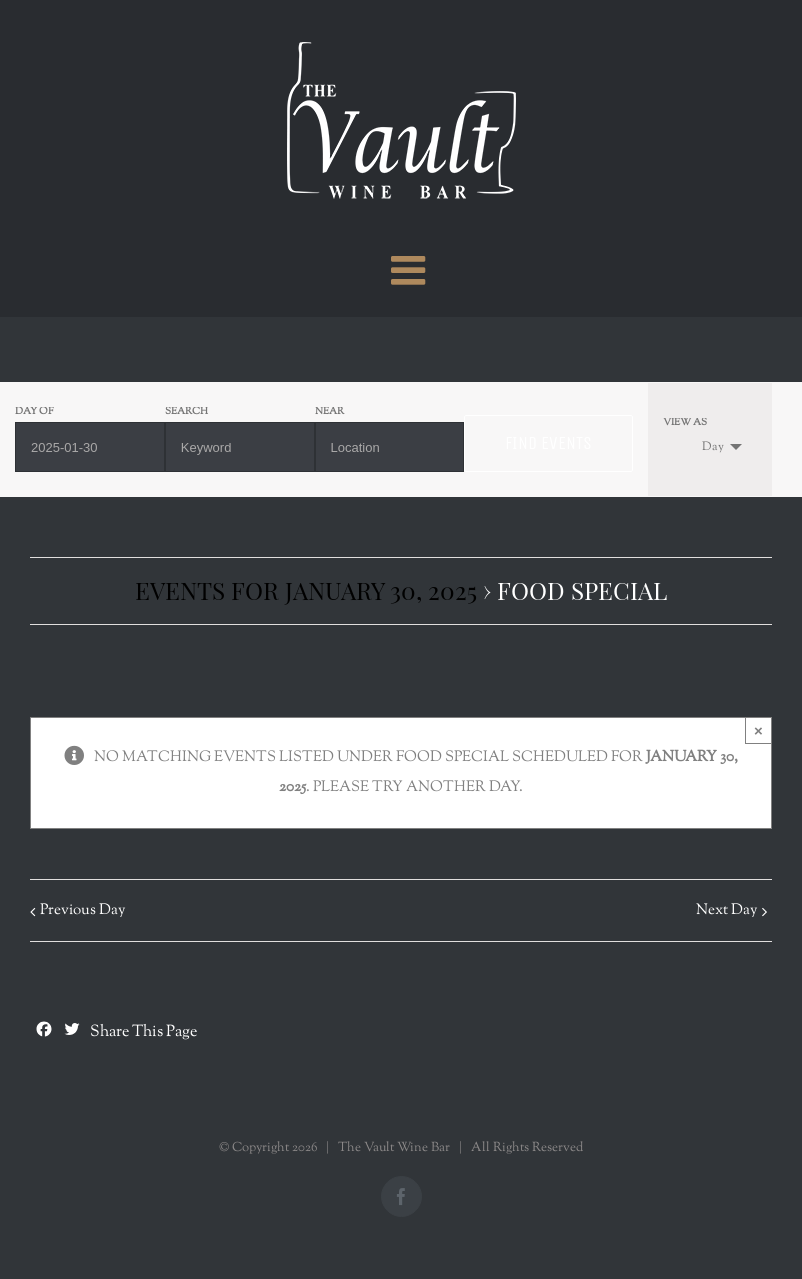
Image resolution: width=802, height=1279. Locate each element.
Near (329, 412)
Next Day (726, 910)
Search (186, 412)
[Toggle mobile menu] (411, 270)
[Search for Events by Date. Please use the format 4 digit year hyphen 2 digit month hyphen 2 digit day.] (90, 447)
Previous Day (82, 910)
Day (701, 447)
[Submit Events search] (548, 443)
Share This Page (143, 1033)
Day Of (34, 412)
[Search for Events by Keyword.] (240, 447)
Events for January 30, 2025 (306, 590)
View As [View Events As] (685, 423)
